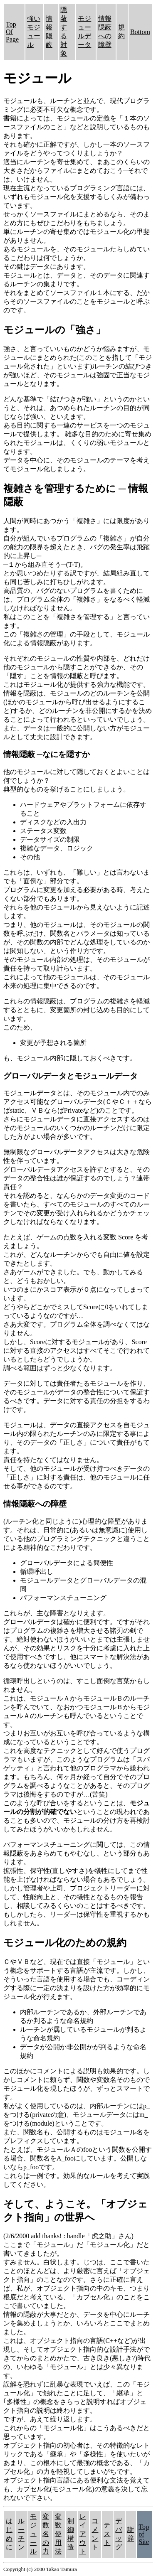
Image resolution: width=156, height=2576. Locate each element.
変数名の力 (45, 2534)
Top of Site (144, 2534)
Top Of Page (12, 32)
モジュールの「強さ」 (54, 329)
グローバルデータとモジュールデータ (70, 1076)
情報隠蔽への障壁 (35, 1503)
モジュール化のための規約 (64, 1942)
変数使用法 (58, 2534)
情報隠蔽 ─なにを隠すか (46, 754)
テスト (107, 2534)
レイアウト (82, 2534)
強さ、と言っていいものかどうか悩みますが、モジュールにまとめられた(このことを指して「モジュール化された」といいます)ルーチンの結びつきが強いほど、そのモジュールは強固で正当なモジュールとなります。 (77, 366)
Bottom (140, 31)
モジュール (33, 2534)
